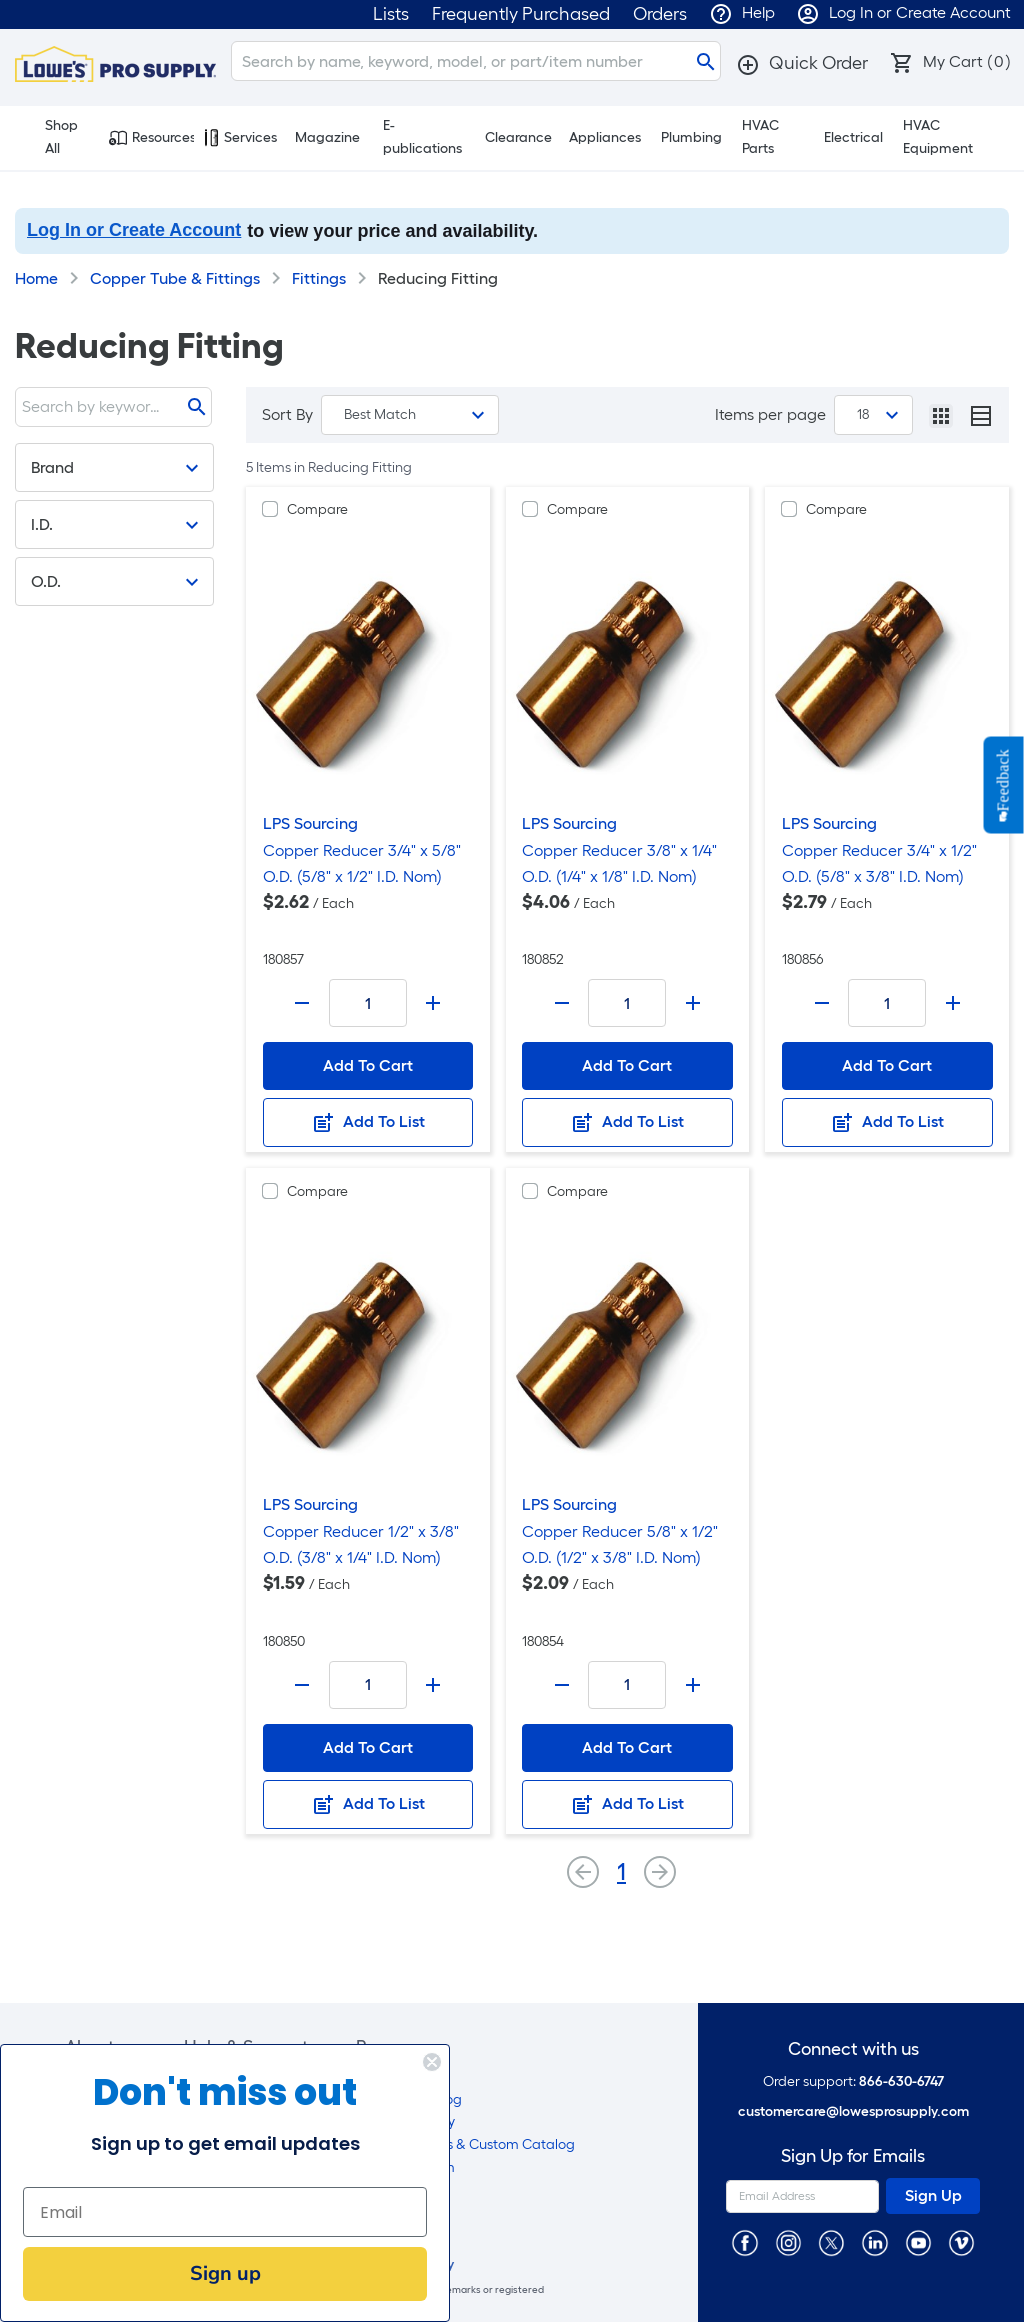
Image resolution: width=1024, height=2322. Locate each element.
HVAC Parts (760, 137)
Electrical (853, 137)
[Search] (476, 61)
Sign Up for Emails (853, 2156)
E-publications (422, 137)
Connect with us (853, 2049)
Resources (151, 138)
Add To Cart (368, 1065)
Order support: (853, 2081)
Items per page (770, 414)
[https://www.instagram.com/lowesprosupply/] (788, 2242)
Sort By (287, 414)
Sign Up (933, 2195)
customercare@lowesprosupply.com (853, 2111)
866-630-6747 (901, 2081)
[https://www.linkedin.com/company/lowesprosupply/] (874, 2242)
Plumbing (691, 137)
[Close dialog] (385, 2062)
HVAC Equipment (938, 137)
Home (36, 278)
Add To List (368, 1123)
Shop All (51, 137)
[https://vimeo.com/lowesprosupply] (961, 2242)
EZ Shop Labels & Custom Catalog (465, 2144)
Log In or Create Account (134, 230)
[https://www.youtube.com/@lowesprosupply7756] (918, 2242)
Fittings (319, 278)
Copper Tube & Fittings (175, 278)
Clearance (518, 137)
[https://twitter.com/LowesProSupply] (831, 2242)
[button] (802, 63)
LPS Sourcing (310, 823)
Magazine (327, 137)
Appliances (605, 137)
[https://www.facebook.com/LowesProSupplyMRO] (744, 2242)
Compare (317, 509)
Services (240, 138)
